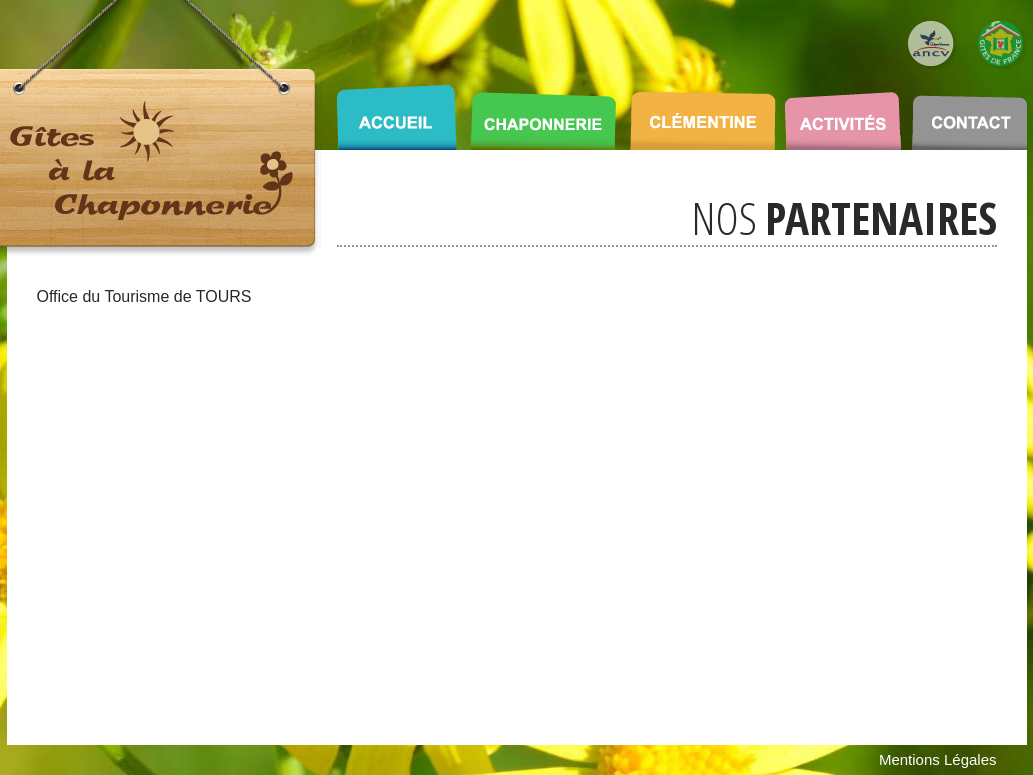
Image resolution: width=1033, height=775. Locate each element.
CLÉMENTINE (703, 110)
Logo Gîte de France (1002, 45)
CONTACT (969, 110)
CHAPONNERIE (543, 110)
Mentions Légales (938, 759)
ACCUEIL (396, 110)
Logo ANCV (932, 45)
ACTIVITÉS (842, 110)
